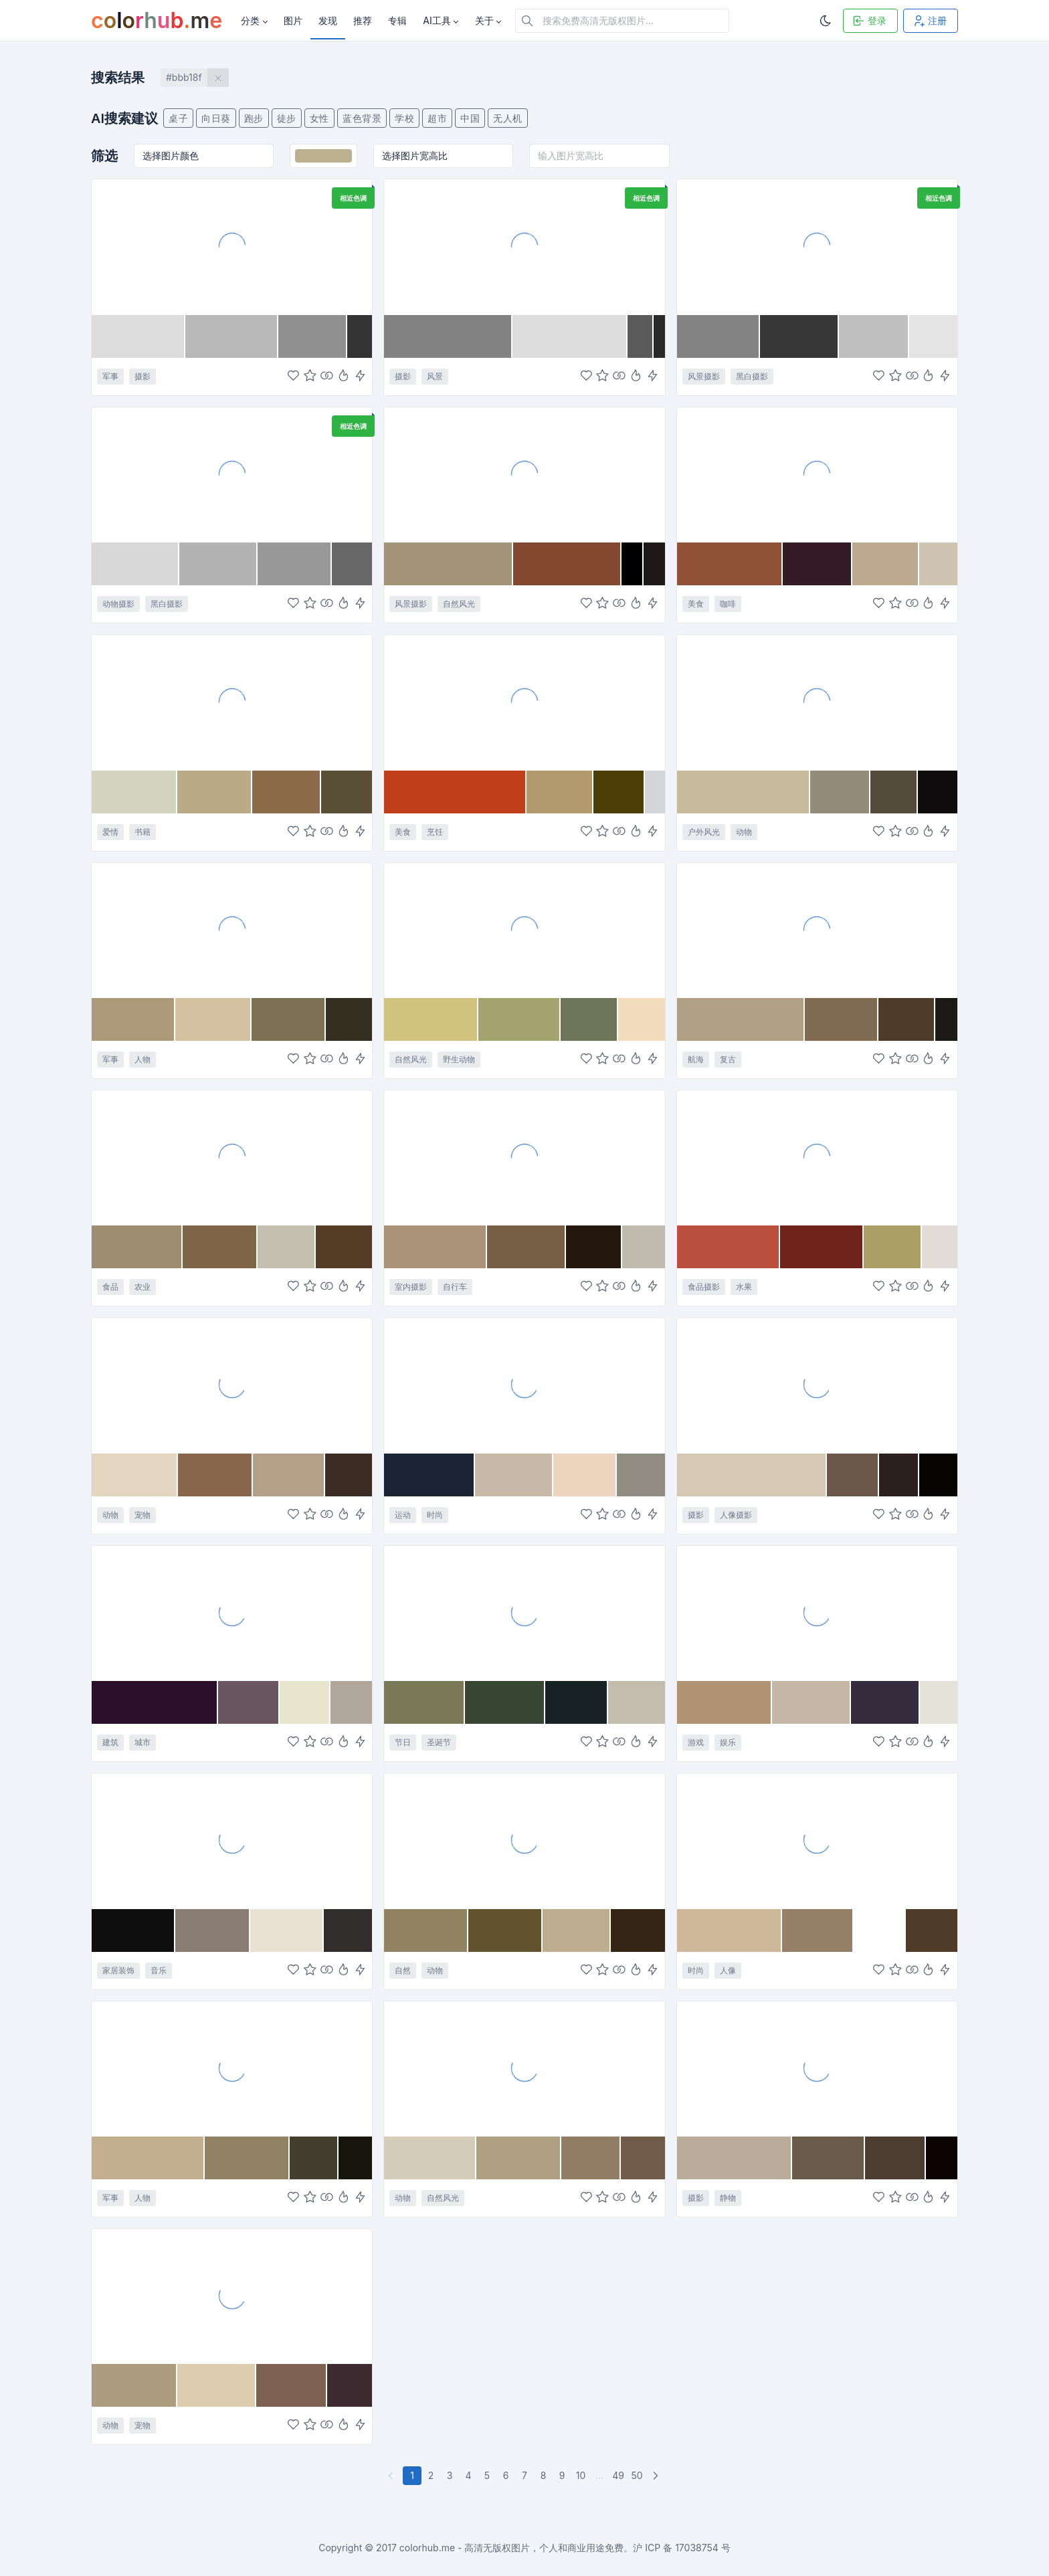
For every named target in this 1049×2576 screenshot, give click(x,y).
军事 (110, 376)
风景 (435, 376)
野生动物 (459, 1059)
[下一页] (657, 2475)
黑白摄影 (752, 376)
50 (636, 2475)
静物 (728, 2198)
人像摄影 (736, 1515)
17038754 (697, 2547)
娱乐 (728, 1742)
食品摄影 (704, 1287)
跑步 (254, 118)
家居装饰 (118, 1970)
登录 (869, 20)
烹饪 (435, 832)
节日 (403, 1742)
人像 (728, 1970)
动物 (744, 832)
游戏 (696, 1742)
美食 (696, 604)
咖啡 (728, 604)
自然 (403, 1970)
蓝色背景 (362, 118)
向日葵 (216, 118)
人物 (142, 1059)
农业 (142, 1287)
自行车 (455, 1287)
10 (581, 2475)
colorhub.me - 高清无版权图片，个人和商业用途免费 (511, 2547)
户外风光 (704, 832)
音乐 (159, 1970)
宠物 (142, 1515)
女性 (319, 118)
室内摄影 (411, 1287)
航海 (696, 1059)
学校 (404, 118)
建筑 (110, 1742)
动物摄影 (118, 604)
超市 (437, 118)
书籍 (142, 832)
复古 (728, 1059)
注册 (929, 20)
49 (618, 2475)
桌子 (178, 118)
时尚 (435, 1515)
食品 (110, 1287)
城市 (142, 1742)
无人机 (507, 118)
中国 (470, 118)
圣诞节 (439, 1742)
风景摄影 (704, 376)
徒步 (286, 118)
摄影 (142, 376)
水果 (744, 1287)
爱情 (110, 832)
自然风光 (459, 604)
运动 (403, 1515)
